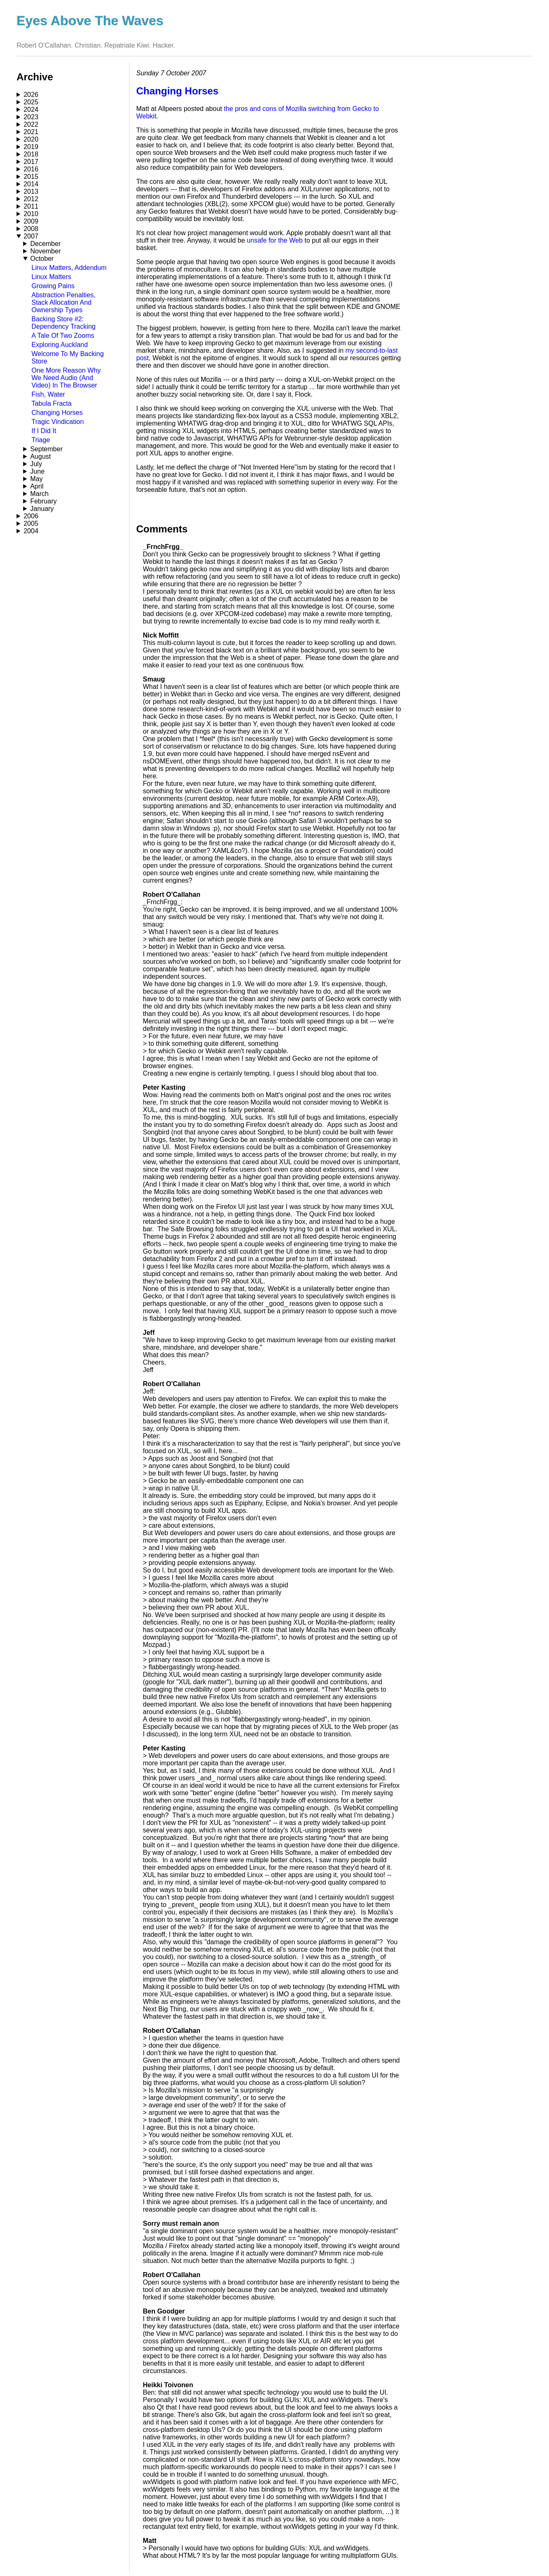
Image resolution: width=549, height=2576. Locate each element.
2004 (31, 530)
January (42, 508)
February (43, 501)
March (39, 493)
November (45, 251)
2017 (31, 161)
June (37, 471)
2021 (31, 131)
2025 (31, 102)
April (36, 486)
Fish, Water (48, 394)
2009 (31, 221)
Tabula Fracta (51, 403)
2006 (31, 516)
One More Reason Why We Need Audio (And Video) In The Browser (66, 378)
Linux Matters (51, 276)
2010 (31, 213)
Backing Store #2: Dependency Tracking (63, 322)
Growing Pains (53, 285)
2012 (31, 198)
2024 (31, 109)
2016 (31, 169)
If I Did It (43, 430)
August (40, 456)
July (36, 463)
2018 (31, 154)
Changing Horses (57, 412)
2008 (31, 228)
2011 (31, 206)
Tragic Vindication (57, 421)
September (46, 449)
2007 (31, 236)
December (45, 243)
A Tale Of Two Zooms (62, 335)
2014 (31, 184)
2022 (31, 124)
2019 (31, 146)
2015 (31, 176)
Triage (40, 439)
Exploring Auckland (59, 344)
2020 (31, 139)
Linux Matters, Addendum (68, 267)
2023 (31, 116)
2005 (31, 523)
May (36, 478)
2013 (31, 191)
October (42, 258)
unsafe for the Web (275, 240)
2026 (31, 94)
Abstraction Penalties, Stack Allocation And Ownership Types (63, 302)
